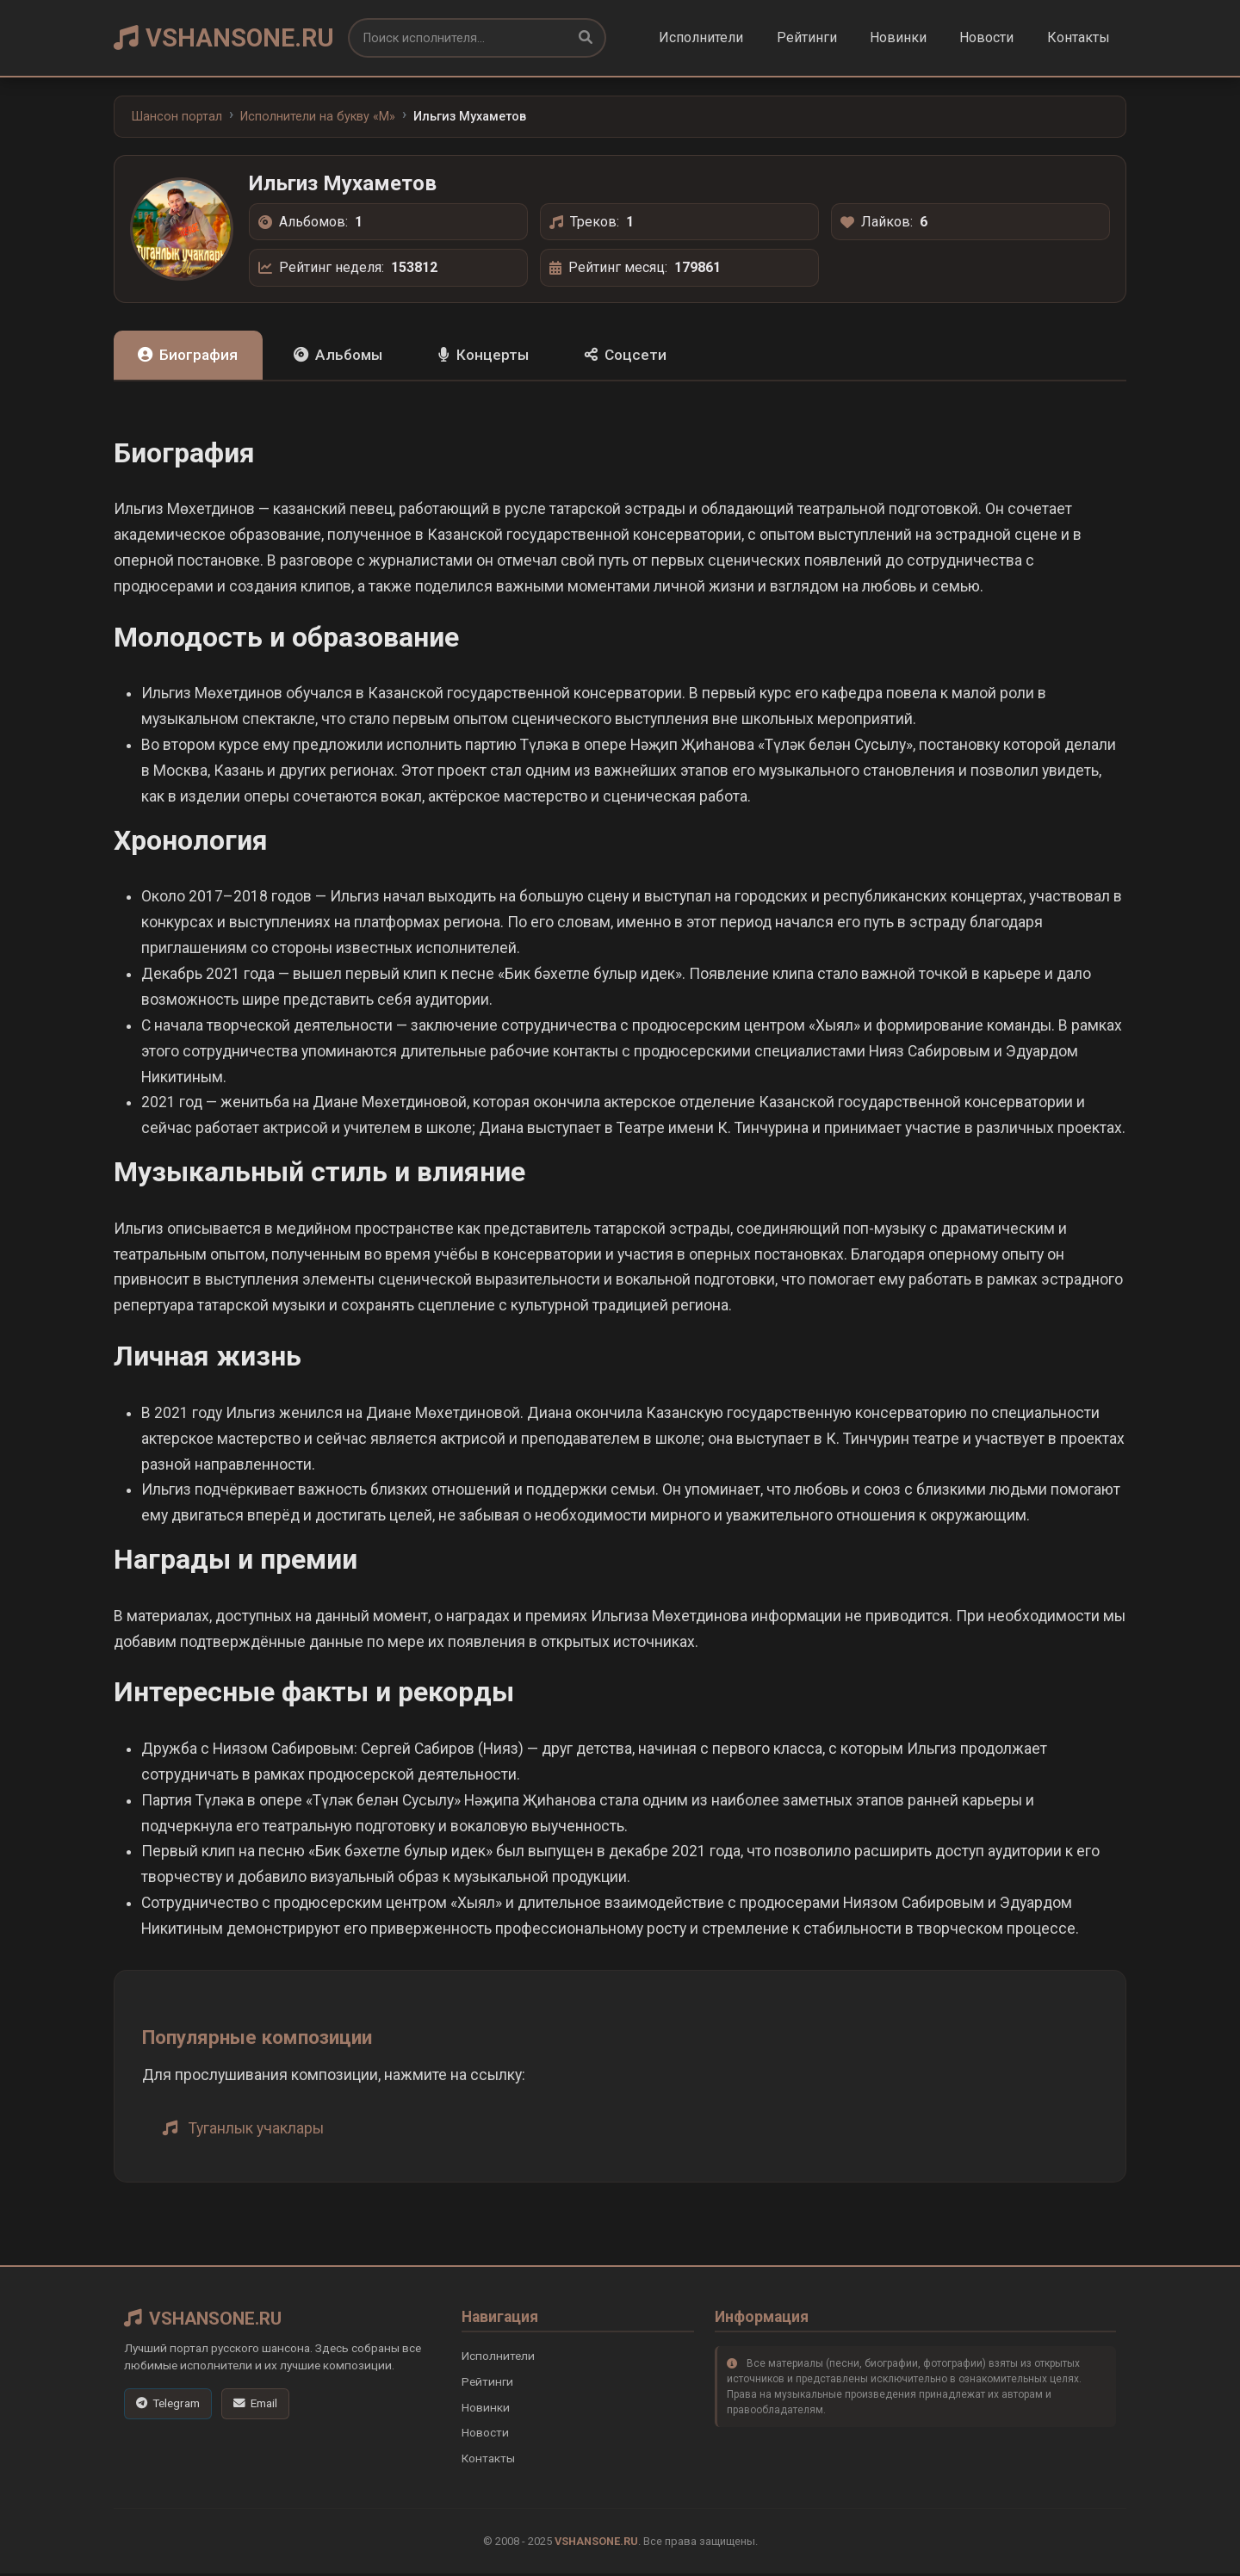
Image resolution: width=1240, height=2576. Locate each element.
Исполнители (701, 37)
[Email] (255, 2406)
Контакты (1078, 37)
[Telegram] (168, 2406)
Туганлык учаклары (256, 2130)
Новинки (898, 37)
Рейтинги (807, 37)
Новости (986, 37)
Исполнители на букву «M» (317, 116)
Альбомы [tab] (351, 356)
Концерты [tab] (506, 356)
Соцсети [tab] (656, 356)
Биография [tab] (192, 356)
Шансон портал (177, 116)
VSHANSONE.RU (224, 38)
